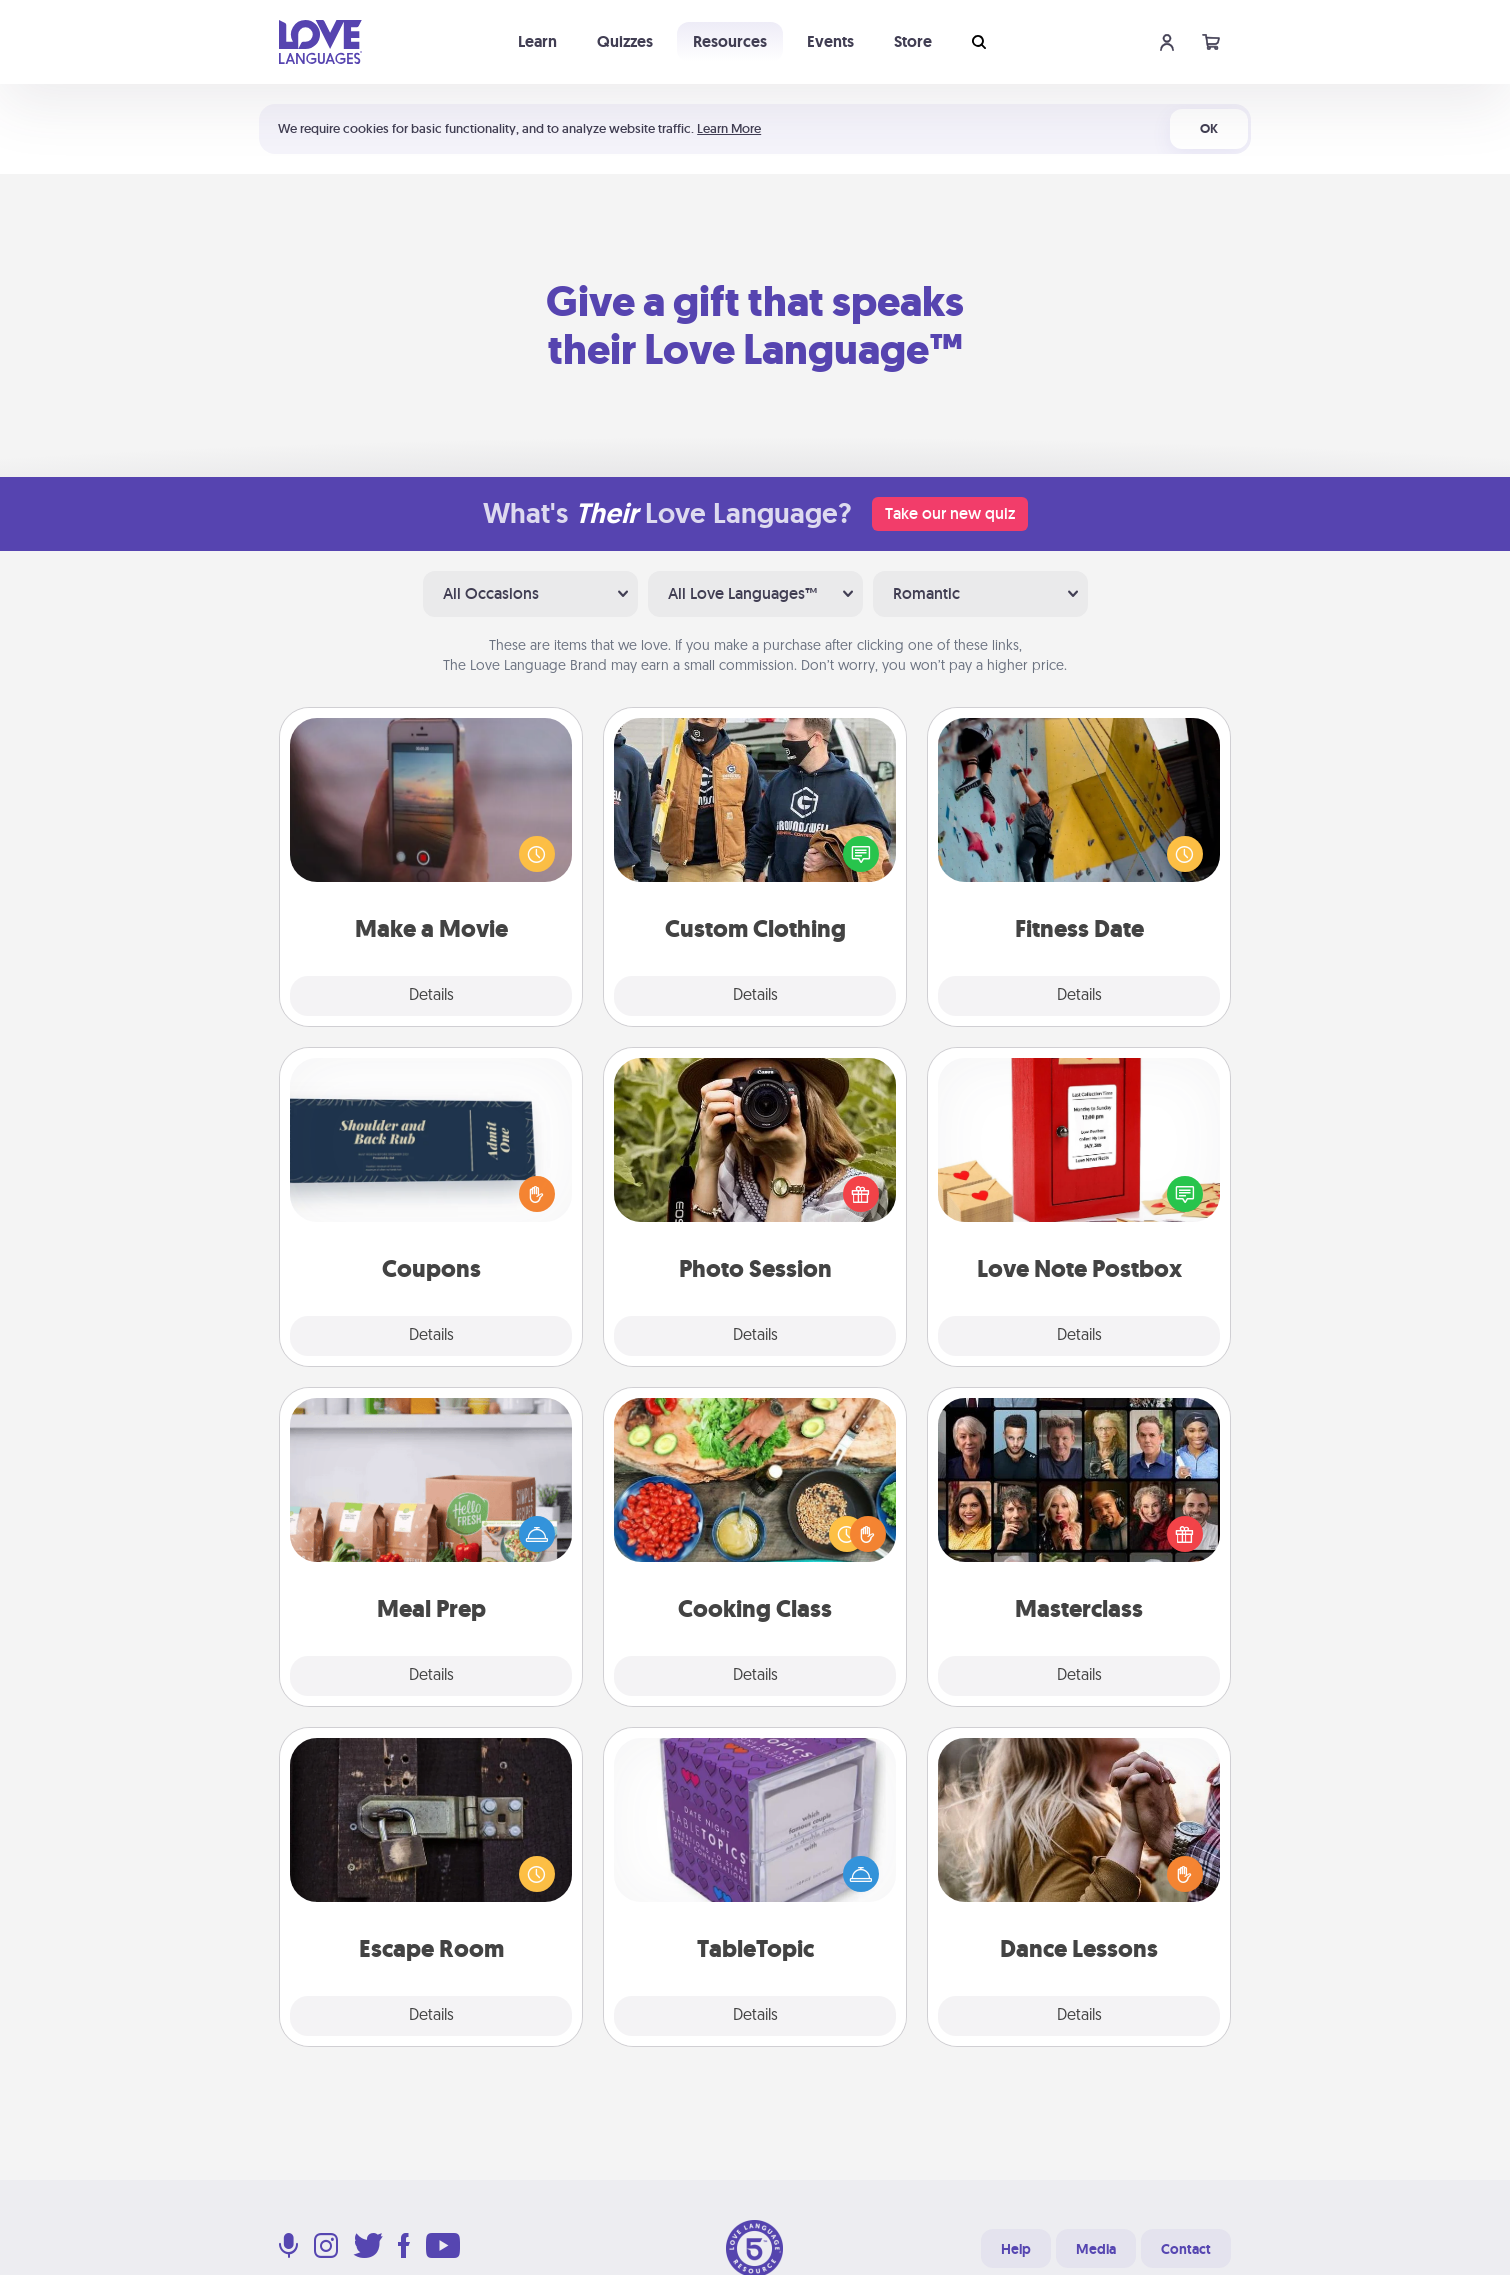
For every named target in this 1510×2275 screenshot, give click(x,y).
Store (913, 41)
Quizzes (625, 41)
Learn (537, 41)
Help (1016, 2249)
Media (1096, 2249)
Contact (1186, 2249)
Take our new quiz (950, 513)
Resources (730, 41)
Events (830, 41)
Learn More (729, 128)
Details (431, 996)
